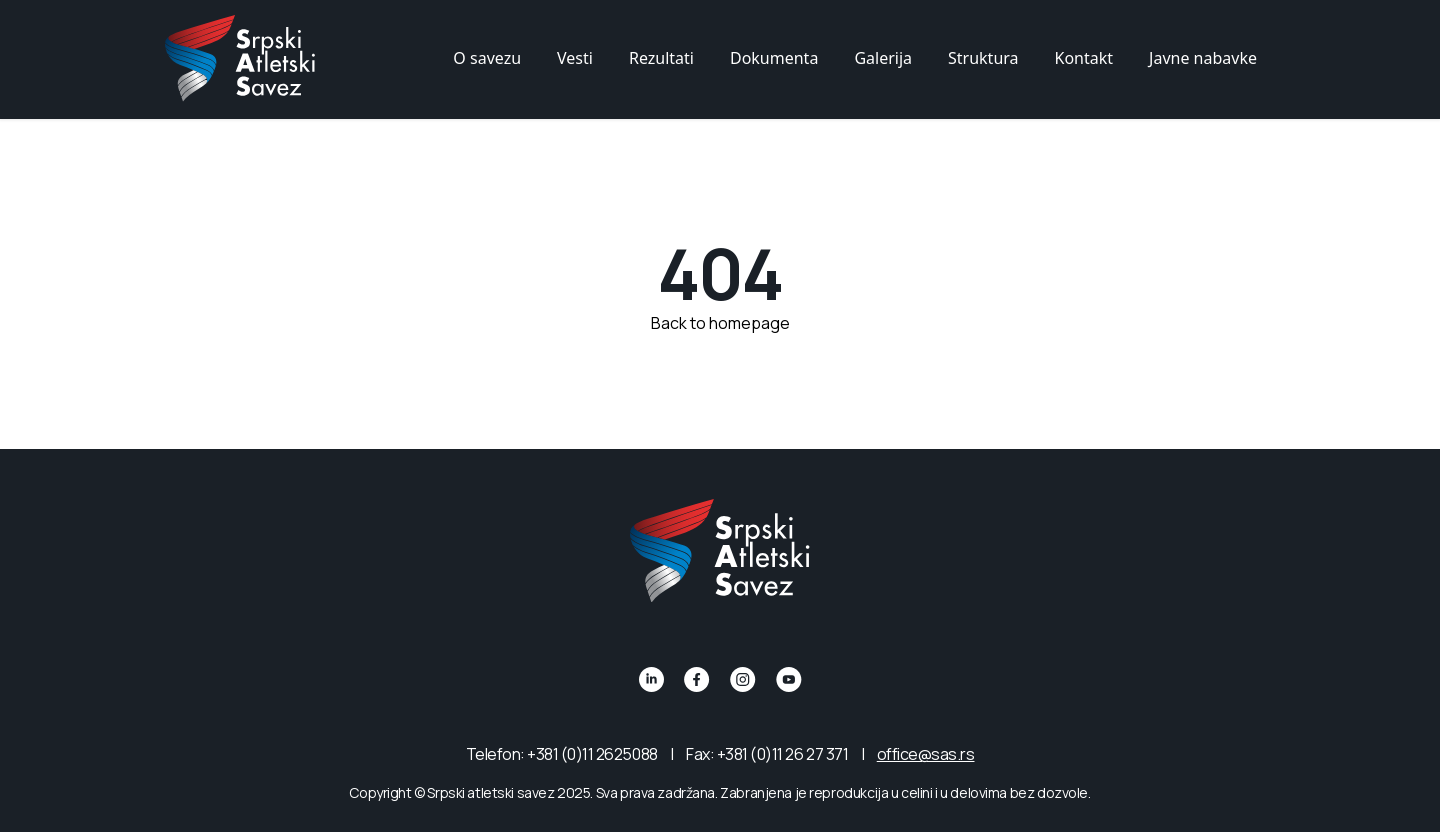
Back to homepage (720, 322)
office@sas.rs (926, 754)
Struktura (983, 58)
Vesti (575, 58)
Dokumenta (774, 58)
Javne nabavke (1203, 58)
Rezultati (661, 58)
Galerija (883, 58)
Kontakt (1084, 58)
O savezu (487, 58)
